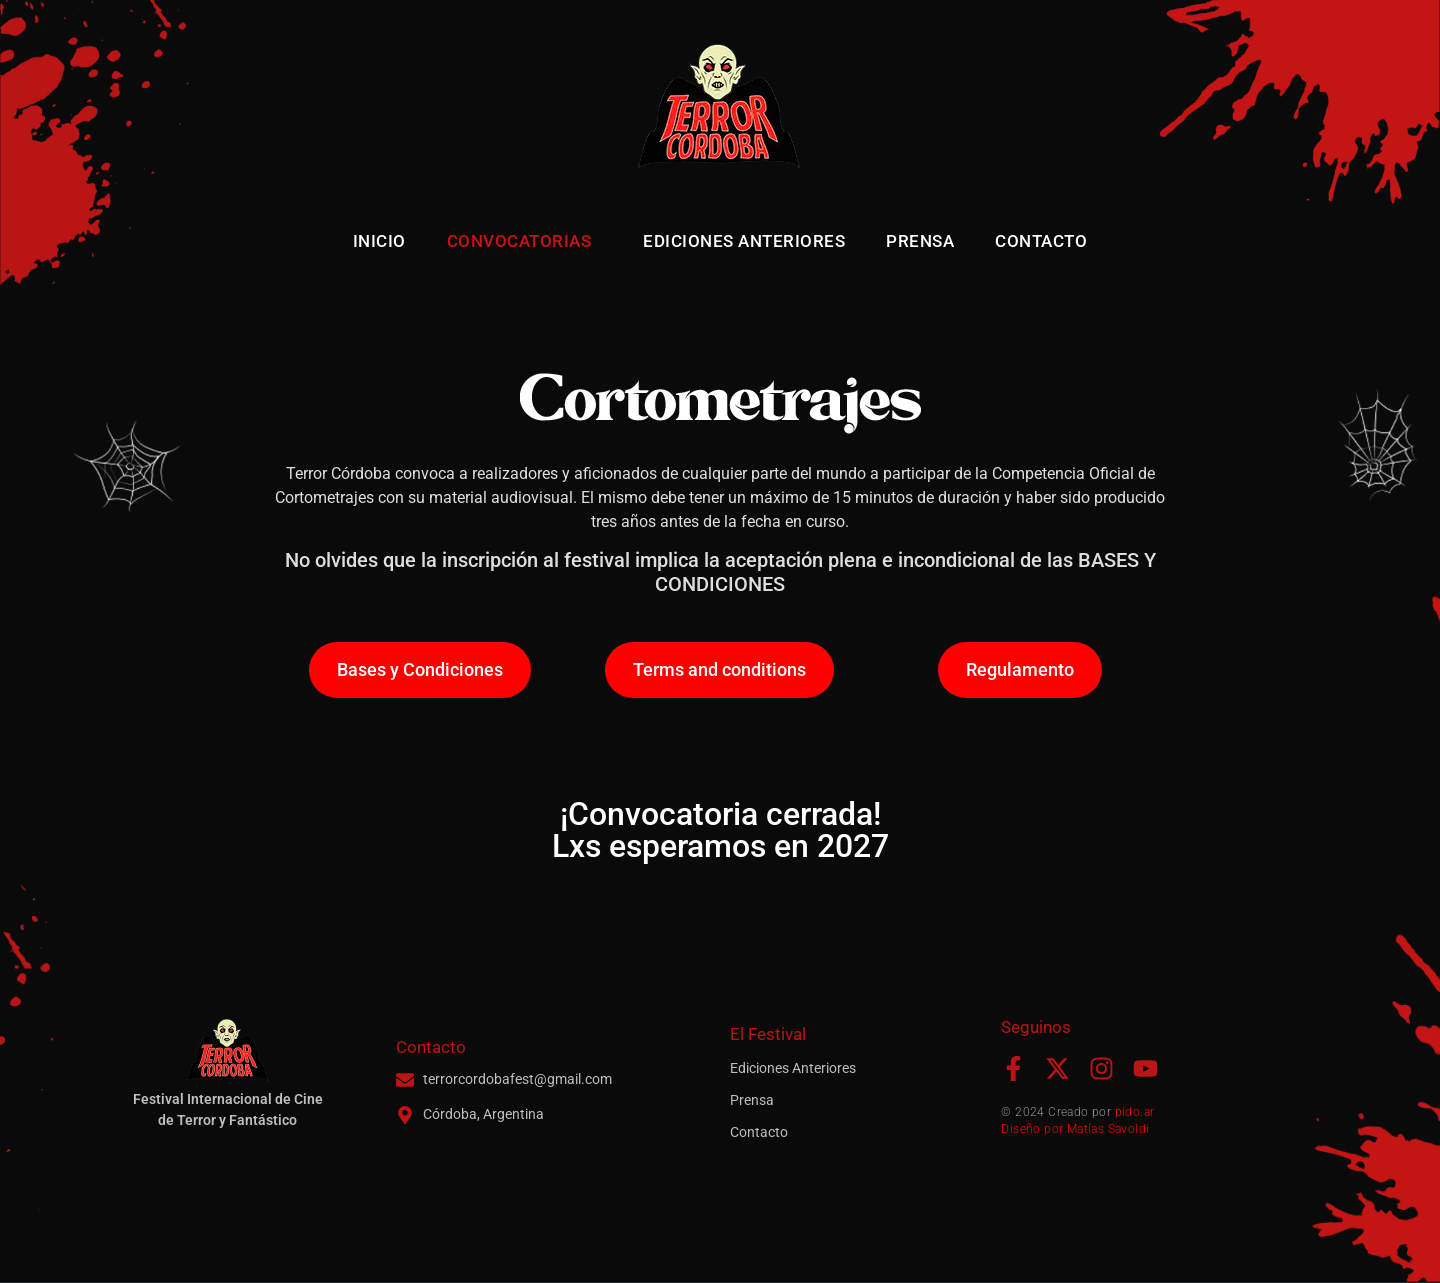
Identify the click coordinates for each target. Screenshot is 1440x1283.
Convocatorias (525, 241)
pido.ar (1135, 1112)
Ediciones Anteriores (744, 241)
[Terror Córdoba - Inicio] (720, 110)
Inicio (379, 241)
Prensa (920, 241)
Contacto (1041, 241)
